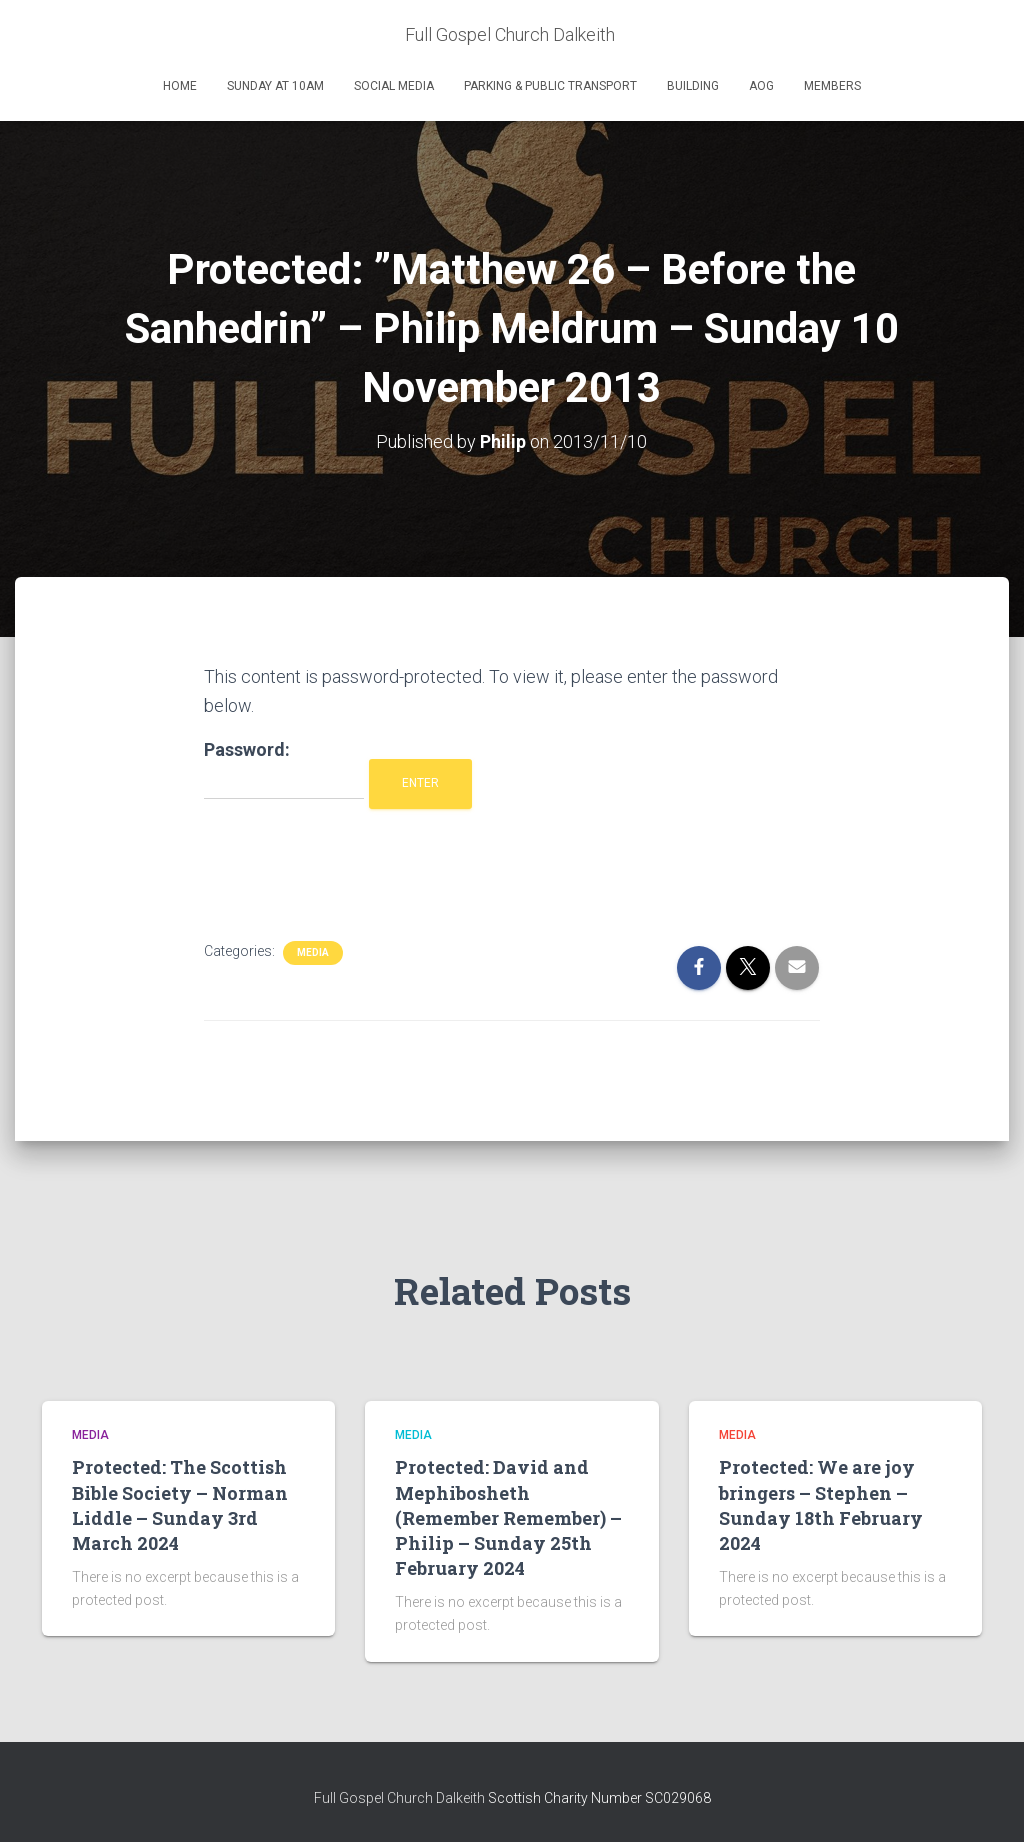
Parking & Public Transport (550, 86)
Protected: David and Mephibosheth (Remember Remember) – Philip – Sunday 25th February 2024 (508, 1517)
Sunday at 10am (275, 86)
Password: (284, 769)
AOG (761, 86)
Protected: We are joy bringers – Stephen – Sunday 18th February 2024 (821, 1505)
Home (180, 86)
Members (832, 86)
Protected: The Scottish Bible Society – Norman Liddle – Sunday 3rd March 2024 (180, 1505)
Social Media (394, 86)
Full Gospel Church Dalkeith (401, 1797)
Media (313, 952)
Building (693, 86)
